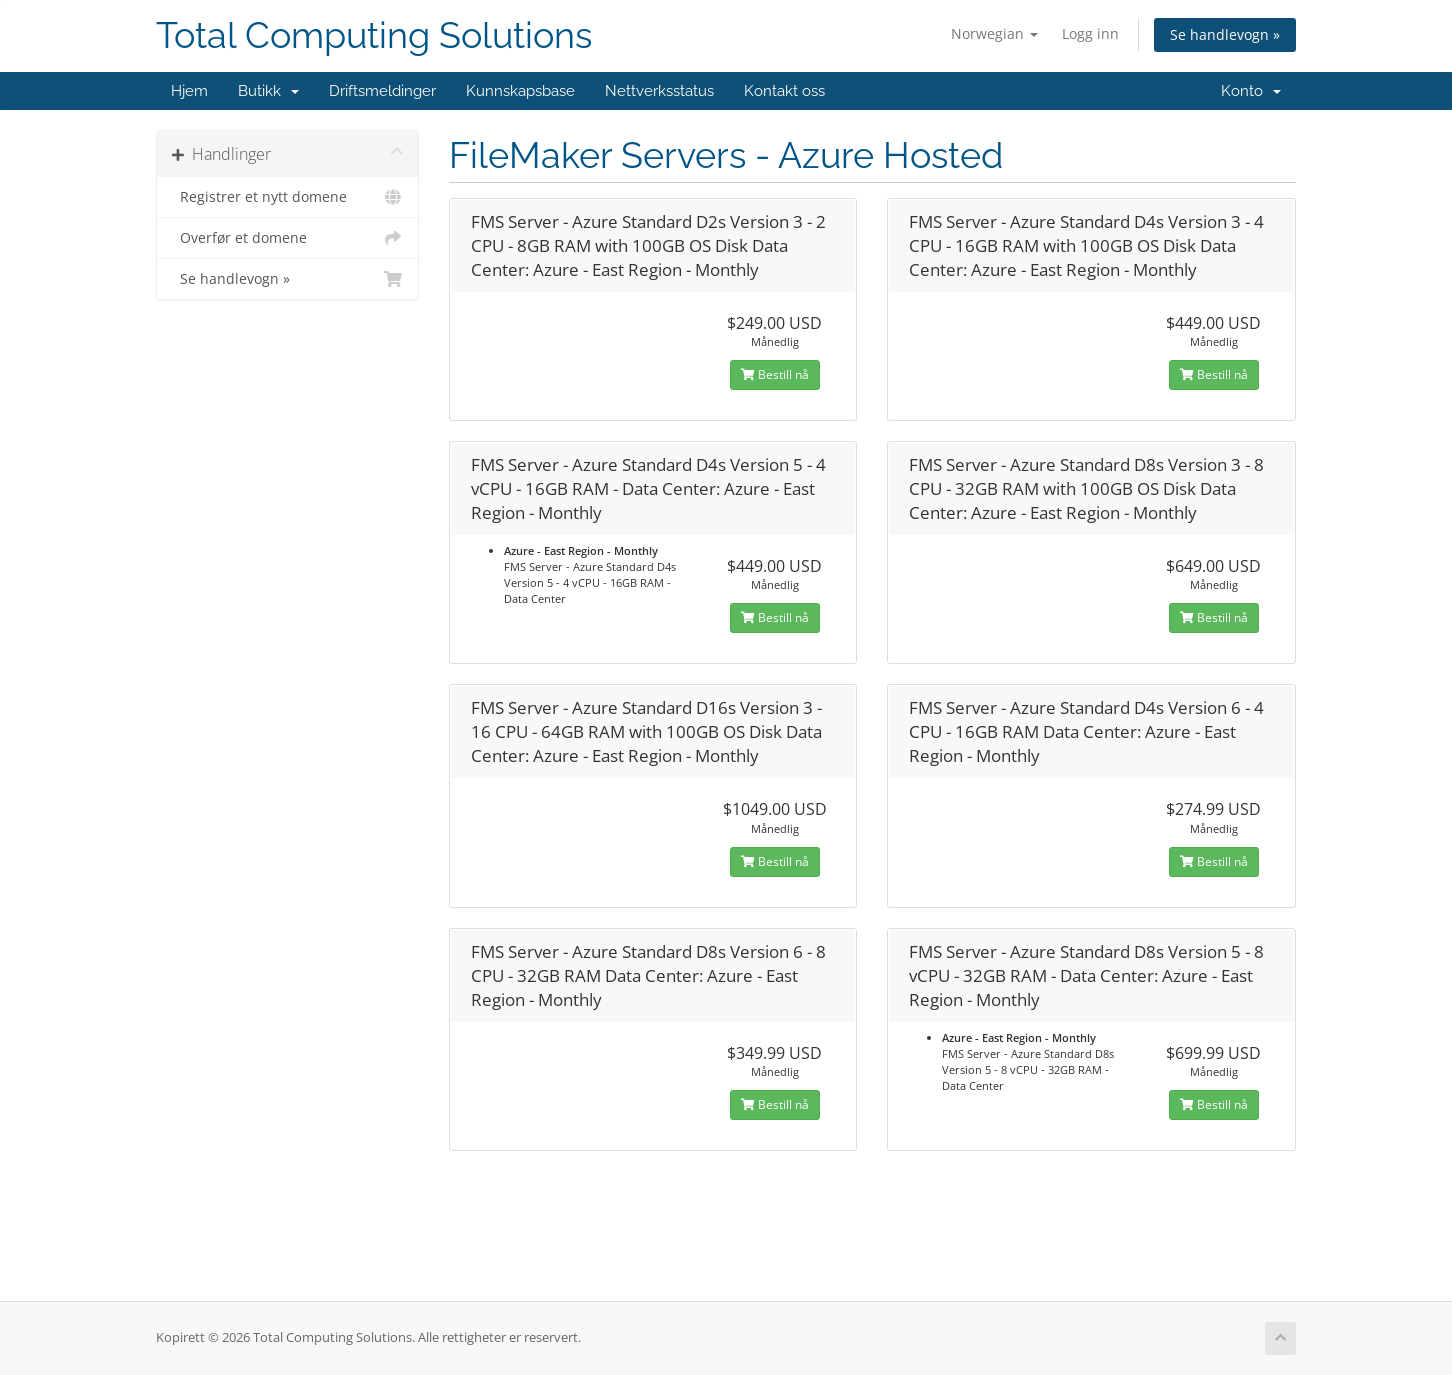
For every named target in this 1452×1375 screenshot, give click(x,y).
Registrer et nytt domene (287, 197)
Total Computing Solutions (374, 35)
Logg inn (1090, 33)
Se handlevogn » (1225, 34)
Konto (1251, 91)
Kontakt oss (784, 91)
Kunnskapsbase (520, 91)
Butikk (268, 91)
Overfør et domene (287, 238)
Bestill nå (775, 374)
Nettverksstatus (659, 91)
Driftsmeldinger (382, 91)
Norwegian (994, 33)
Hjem (189, 91)
